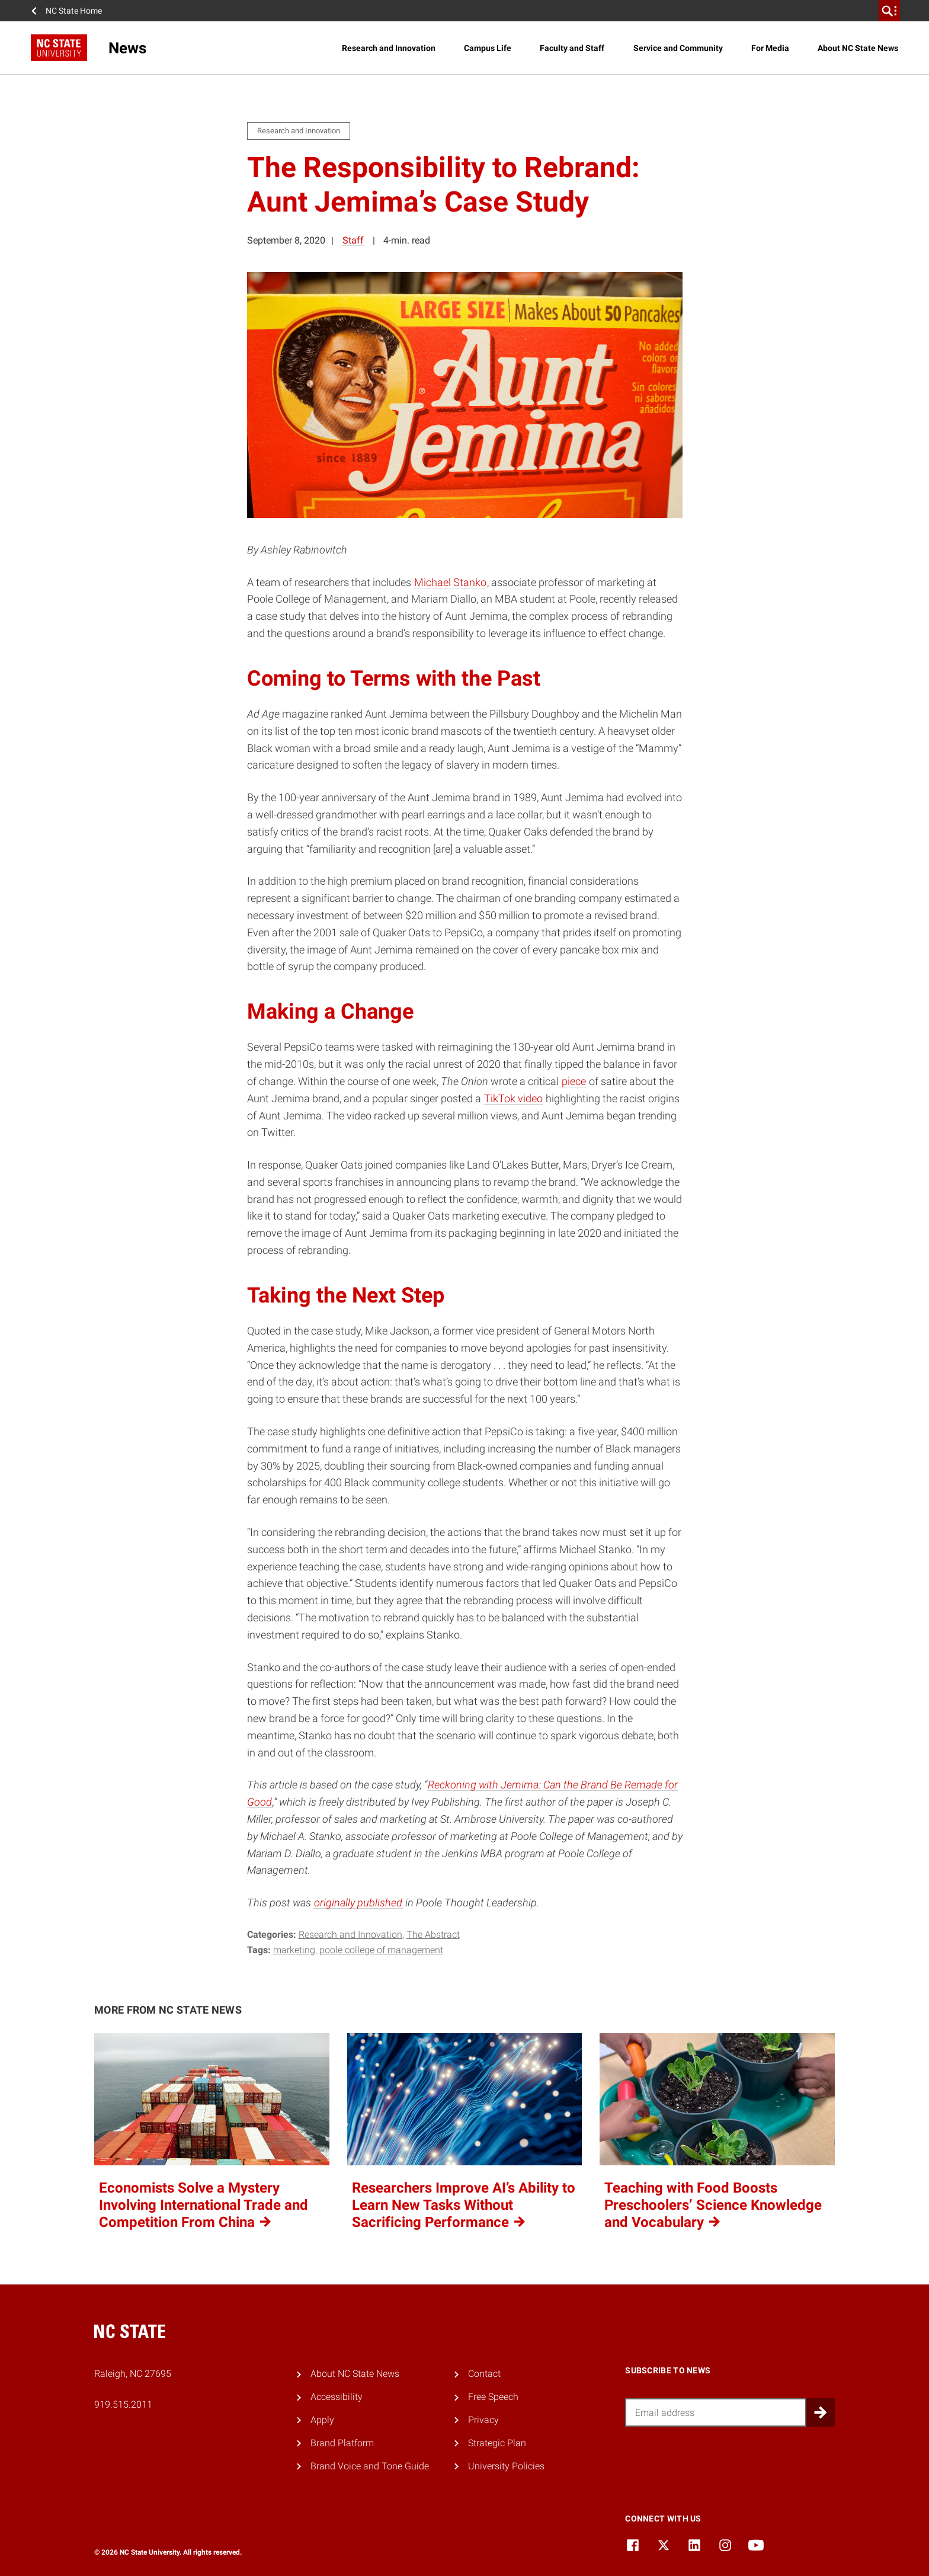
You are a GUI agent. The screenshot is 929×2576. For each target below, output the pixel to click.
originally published (358, 1902)
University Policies (506, 2466)
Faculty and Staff (572, 48)
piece (572, 1081)
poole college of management (381, 1950)
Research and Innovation (388, 48)
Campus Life (487, 48)
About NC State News (858, 48)
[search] (889, 10)
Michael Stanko (450, 582)
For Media (770, 48)
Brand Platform (342, 2443)
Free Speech (493, 2396)
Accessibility (336, 2396)
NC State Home (74, 10)
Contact (484, 2373)
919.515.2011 (123, 2404)
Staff (353, 240)
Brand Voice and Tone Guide (369, 2466)
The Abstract (433, 1934)
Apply (322, 2419)
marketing (294, 1950)
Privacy (483, 2419)
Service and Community (678, 48)
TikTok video (513, 1098)
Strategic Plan (497, 2443)
